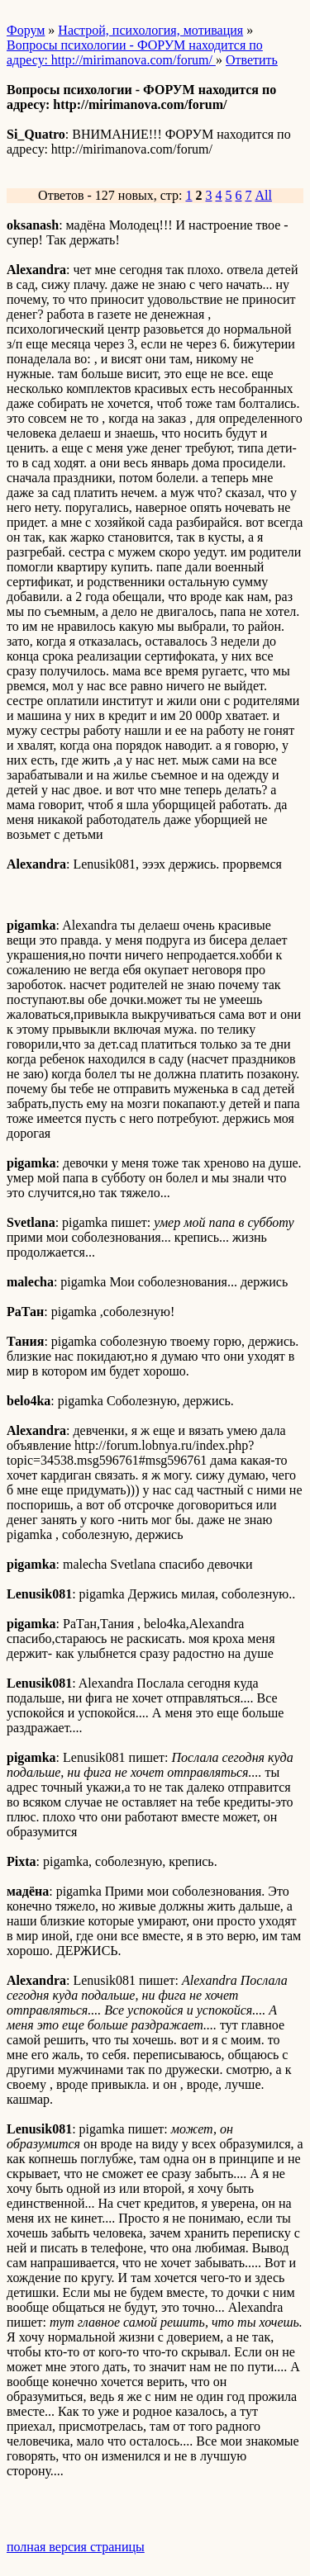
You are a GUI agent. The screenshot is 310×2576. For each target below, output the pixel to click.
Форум (26, 30)
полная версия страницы (76, 2547)
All (263, 195)
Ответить (252, 60)
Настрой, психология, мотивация (150, 30)
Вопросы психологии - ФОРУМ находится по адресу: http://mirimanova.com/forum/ (135, 52)
